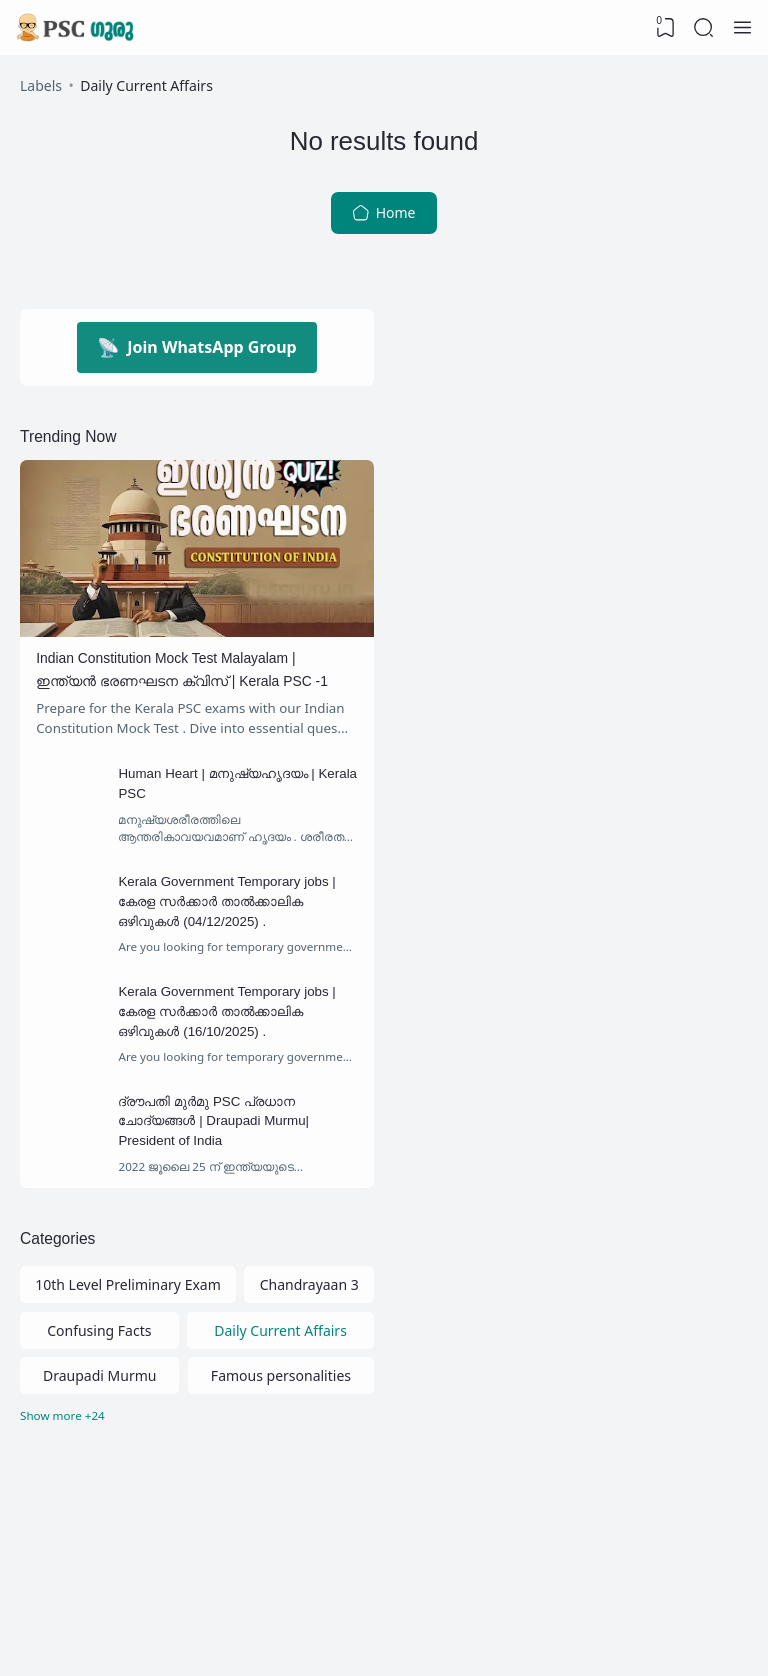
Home (383, 220)
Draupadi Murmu (99, 1455)
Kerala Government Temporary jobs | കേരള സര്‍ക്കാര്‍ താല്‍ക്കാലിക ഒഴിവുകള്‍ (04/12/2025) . (240, 954)
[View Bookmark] (663, 28)
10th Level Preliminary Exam (128, 1361)
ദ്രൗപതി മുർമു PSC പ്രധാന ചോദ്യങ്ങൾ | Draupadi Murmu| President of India (227, 1188)
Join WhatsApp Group (196, 355)
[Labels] (197, 1498)
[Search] (703, 28)
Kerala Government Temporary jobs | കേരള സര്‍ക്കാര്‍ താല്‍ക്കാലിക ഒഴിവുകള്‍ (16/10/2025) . (240, 1071)
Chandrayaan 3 (309, 1361)
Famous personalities (281, 1455)
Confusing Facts (99, 1408)
